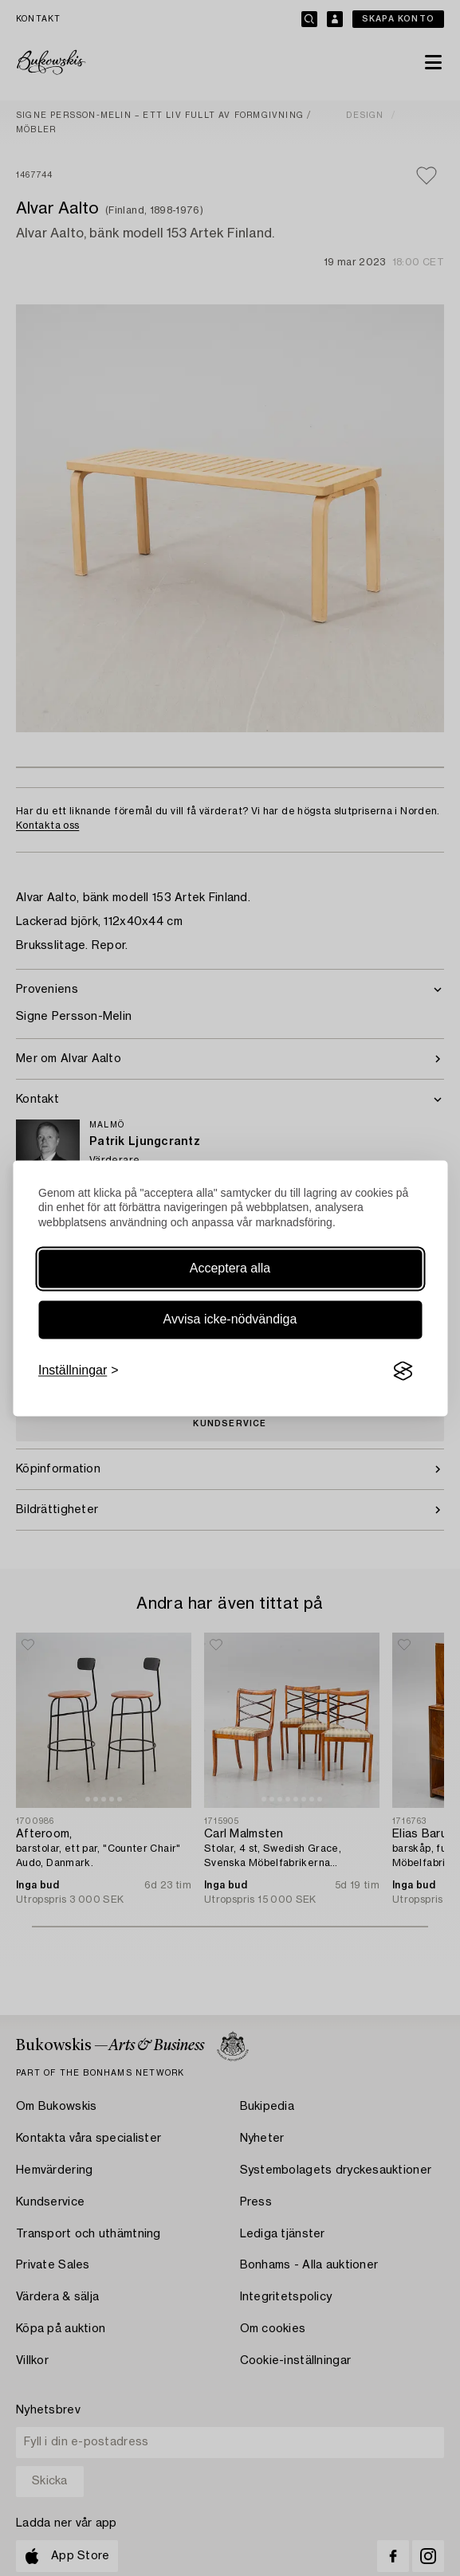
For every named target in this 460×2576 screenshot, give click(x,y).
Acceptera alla (230, 1269)
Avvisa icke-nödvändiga (230, 1320)
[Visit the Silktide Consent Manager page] (402, 1371)
